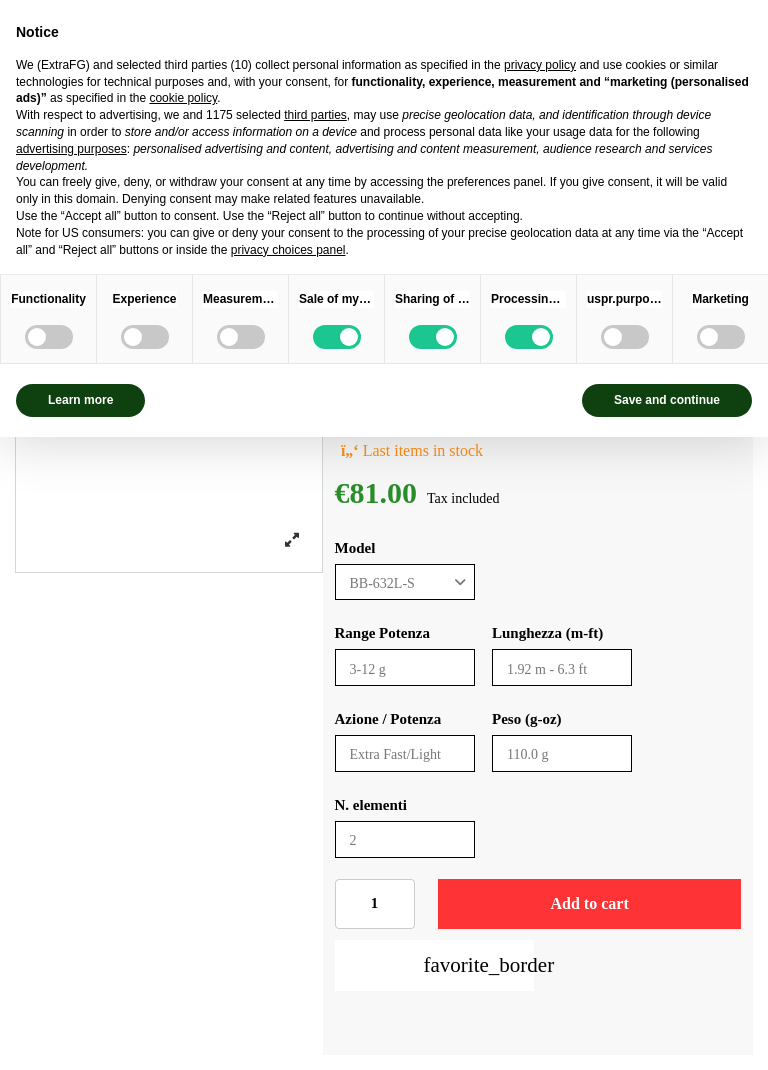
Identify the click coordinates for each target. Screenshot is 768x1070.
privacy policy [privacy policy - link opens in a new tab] (540, 65)
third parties (315, 115)
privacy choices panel (288, 250)
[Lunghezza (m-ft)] (562, 667)
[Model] (405, 582)
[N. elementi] (405, 839)
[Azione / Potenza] (405, 753)
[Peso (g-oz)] (562, 753)
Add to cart (590, 903)
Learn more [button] (80, 400)
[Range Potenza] (405, 667)
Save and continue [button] (667, 400)
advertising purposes (71, 149)
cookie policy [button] (183, 98)
